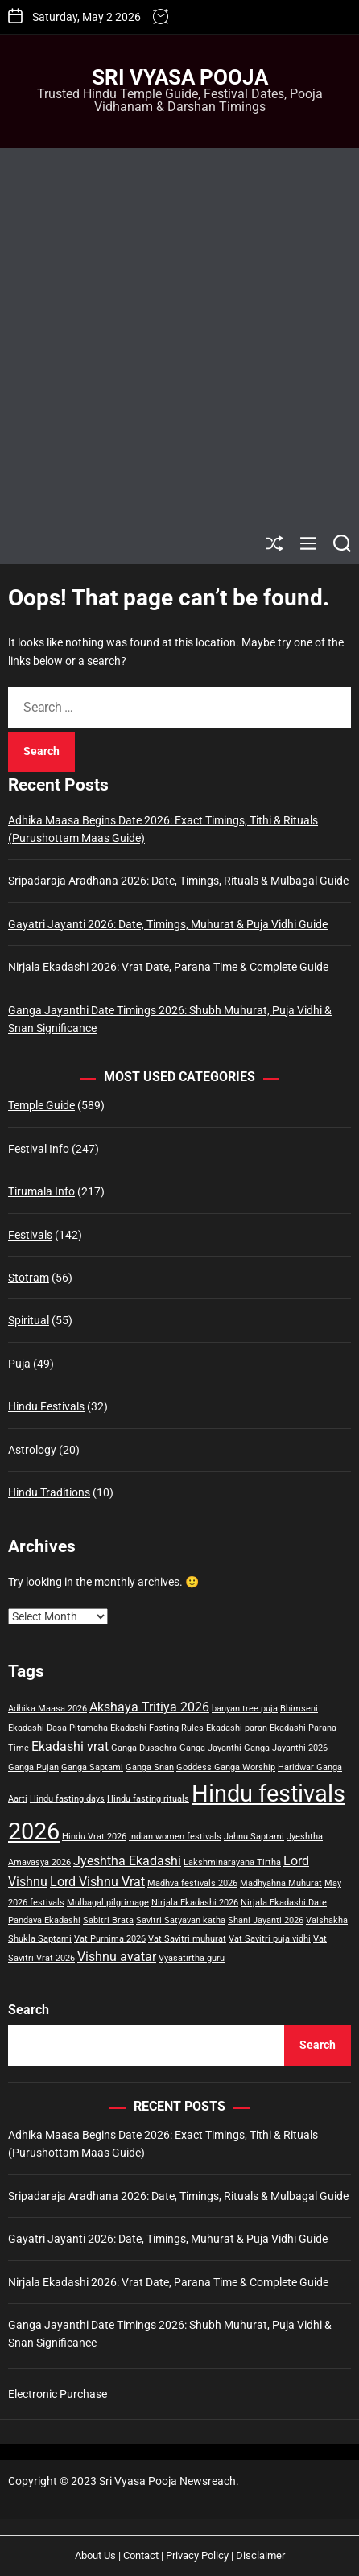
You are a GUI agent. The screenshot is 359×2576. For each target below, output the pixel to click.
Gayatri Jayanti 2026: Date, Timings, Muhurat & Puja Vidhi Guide (168, 924)
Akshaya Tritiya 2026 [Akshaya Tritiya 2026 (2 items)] (149, 1707)
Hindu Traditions (49, 1492)
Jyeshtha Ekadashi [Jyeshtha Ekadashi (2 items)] (127, 1860)
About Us (95, 2555)
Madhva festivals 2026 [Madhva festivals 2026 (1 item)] (192, 1883)
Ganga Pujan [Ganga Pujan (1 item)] (33, 1767)
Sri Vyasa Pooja (180, 77)
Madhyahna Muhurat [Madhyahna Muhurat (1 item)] (281, 1883)
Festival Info (38, 1148)
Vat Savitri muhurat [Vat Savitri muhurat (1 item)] (187, 1939)
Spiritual (28, 1320)
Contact (141, 2555)
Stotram (28, 1277)
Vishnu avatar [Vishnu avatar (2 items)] (116, 1956)
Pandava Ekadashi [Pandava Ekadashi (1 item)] (44, 1920)
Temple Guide (41, 1105)
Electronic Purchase (57, 2394)
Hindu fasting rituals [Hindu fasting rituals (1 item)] (148, 1799)
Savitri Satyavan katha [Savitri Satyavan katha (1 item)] (180, 1920)
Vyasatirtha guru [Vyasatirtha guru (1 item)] (192, 1958)
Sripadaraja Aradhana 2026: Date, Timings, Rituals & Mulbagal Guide (178, 880)
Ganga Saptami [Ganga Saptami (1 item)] (92, 1767)
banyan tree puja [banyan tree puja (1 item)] (245, 1708)
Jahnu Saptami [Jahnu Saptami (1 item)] (254, 1836)
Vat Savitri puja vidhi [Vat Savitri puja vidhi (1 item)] (270, 1939)
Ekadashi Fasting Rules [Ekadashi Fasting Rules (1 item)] (157, 1728)
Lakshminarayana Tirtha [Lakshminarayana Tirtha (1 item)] (232, 1862)
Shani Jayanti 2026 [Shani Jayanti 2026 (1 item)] (265, 1920)
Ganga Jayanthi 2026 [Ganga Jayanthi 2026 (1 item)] (286, 1748)
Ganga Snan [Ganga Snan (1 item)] (150, 1767)
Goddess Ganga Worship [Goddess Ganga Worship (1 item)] (225, 1767)
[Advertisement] (179, 335)
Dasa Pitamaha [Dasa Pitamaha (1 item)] (77, 1728)
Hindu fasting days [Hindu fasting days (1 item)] (67, 1799)
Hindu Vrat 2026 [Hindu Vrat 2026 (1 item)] (94, 1836)
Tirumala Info (41, 1191)
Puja (19, 1363)
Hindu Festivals (46, 1406)
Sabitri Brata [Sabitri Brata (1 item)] (108, 1920)
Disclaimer (260, 2555)
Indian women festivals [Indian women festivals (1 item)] (175, 1836)
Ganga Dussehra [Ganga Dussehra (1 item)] (144, 1748)
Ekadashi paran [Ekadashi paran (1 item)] (236, 1728)
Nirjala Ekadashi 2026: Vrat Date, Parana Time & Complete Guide (168, 966)
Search (28, 2009)
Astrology (32, 1449)
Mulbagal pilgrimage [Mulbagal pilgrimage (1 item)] (108, 1902)
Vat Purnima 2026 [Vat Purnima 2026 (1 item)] (110, 1939)
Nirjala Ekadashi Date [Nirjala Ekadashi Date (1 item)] (284, 1902)
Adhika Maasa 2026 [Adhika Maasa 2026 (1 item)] (47, 1708)
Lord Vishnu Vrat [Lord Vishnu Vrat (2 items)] (97, 1881)
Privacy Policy (197, 2555)
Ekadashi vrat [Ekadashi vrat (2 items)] (70, 1746)
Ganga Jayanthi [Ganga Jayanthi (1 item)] (210, 1748)
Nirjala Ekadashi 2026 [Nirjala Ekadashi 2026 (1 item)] (194, 1902)
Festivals (30, 1234)
